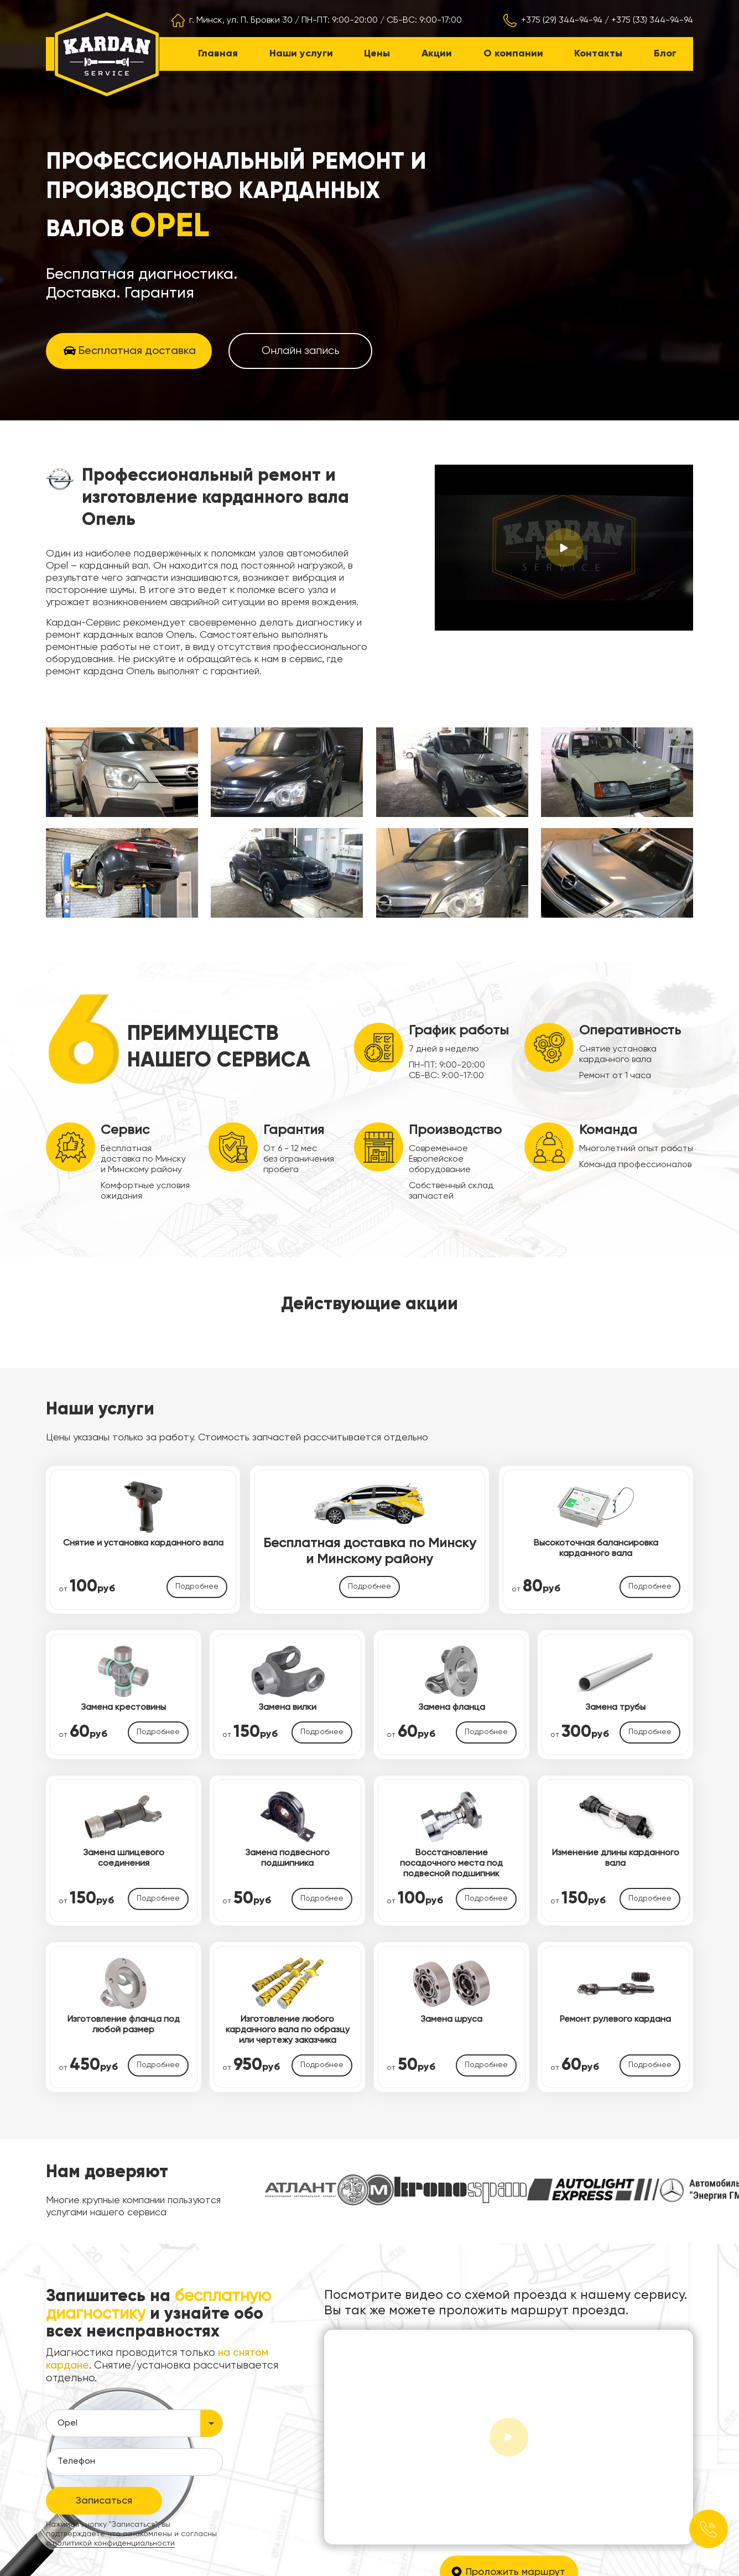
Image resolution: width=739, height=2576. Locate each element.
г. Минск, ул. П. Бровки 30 (241, 20)
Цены (377, 54)
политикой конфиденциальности (114, 2440)
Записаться (104, 2398)
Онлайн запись (301, 351)
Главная (218, 54)
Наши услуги (301, 54)
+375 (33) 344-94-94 (652, 20)
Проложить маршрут (515, 2469)
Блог (665, 54)
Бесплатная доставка (137, 351)
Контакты (598, 54)
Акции (436, 54)
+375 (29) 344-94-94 (561, 20)
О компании (513, 54)
